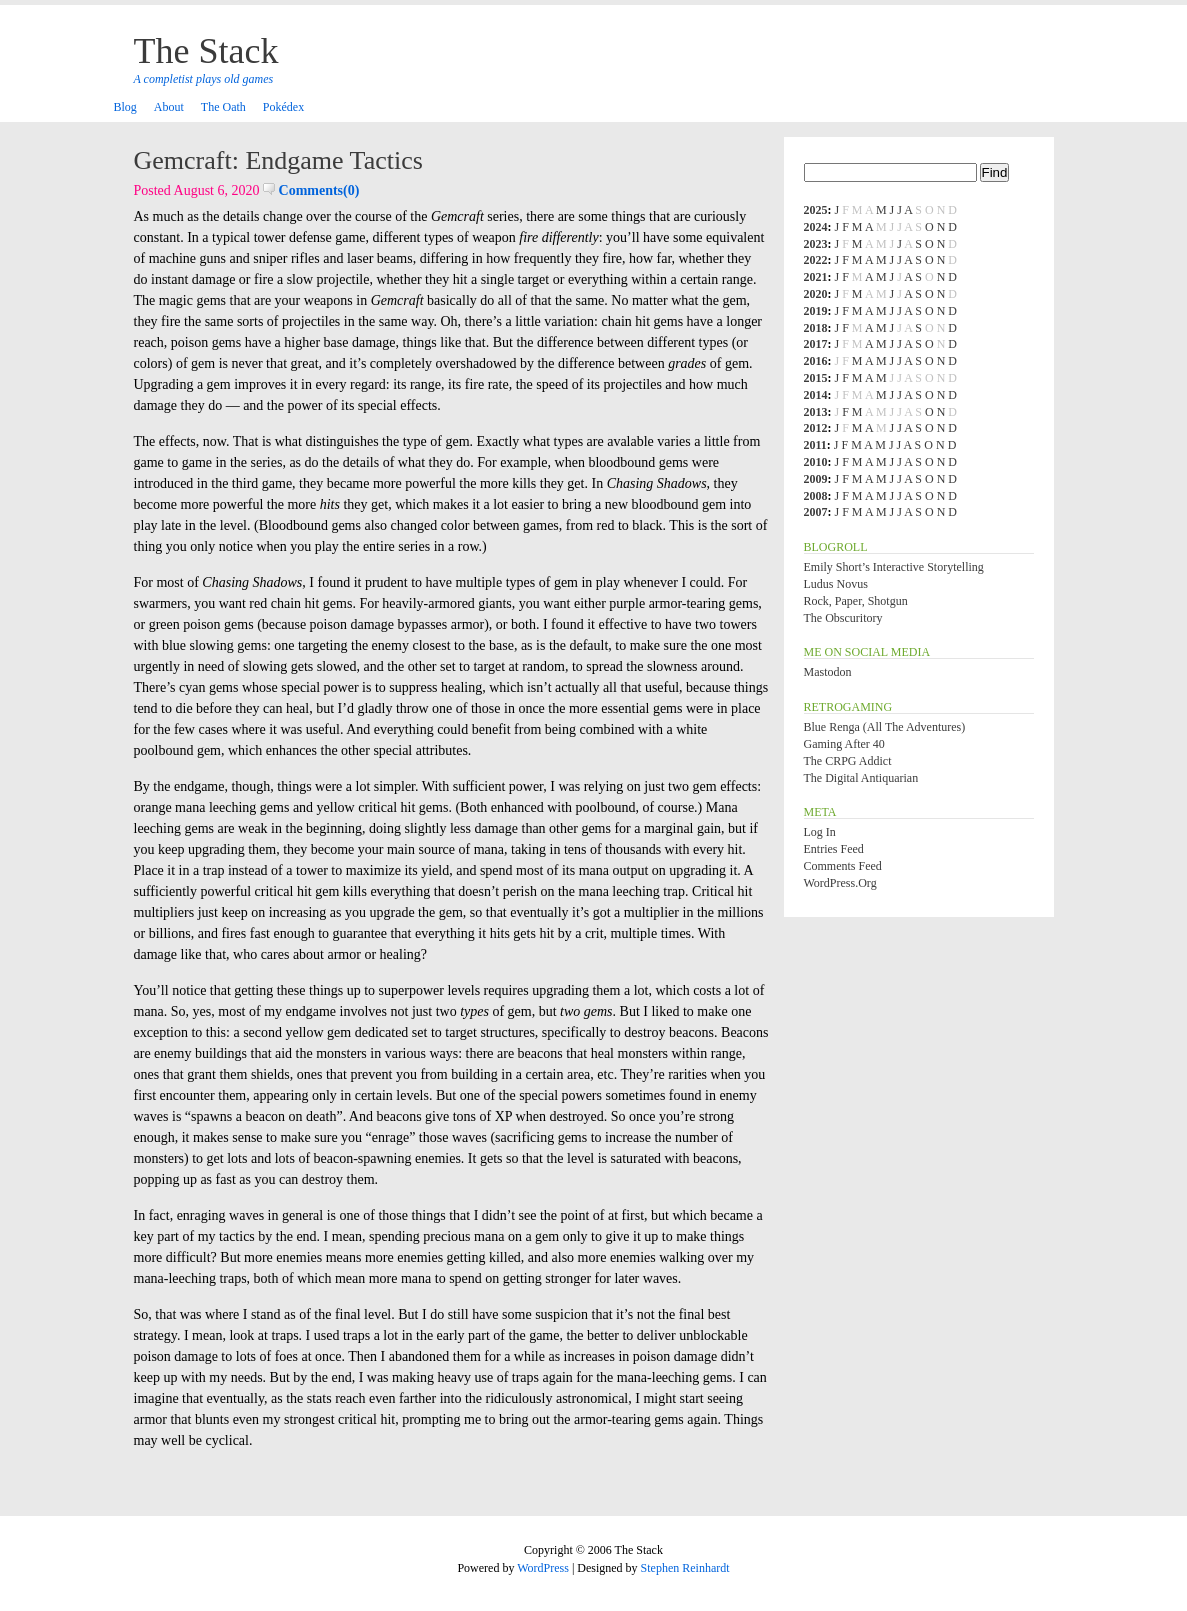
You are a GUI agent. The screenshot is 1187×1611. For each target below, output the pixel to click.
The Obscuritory (843, 618)
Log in (820, 832)
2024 (816, 227)
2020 (816, 294)
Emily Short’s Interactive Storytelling (894, 567)
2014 (816, 395)
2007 (816, 512)
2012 (816, 428)
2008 (816, 496)
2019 (816, 311)
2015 (816, 378)
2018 (816, 328)
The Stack (206, 51)
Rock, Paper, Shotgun (856, 601)
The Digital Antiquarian (861, 778)
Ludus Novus (836, 584)
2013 (816, 412)
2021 (816, 277)
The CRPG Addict (848, 761)
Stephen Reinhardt (685, 1568)
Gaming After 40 (844, 744)
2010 (816, 462)
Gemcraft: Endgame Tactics (278, 160)
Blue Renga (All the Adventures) (885, 727)
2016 (816, 361)
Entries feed (834, 849)
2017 (816, 344)
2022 (816, 260)
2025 (816, 210)
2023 (816, 244)
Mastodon (828, 672)
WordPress (543, 1568)
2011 (815, 445)
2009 (816, 479)
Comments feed (843, 866)
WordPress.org (840, 883)
